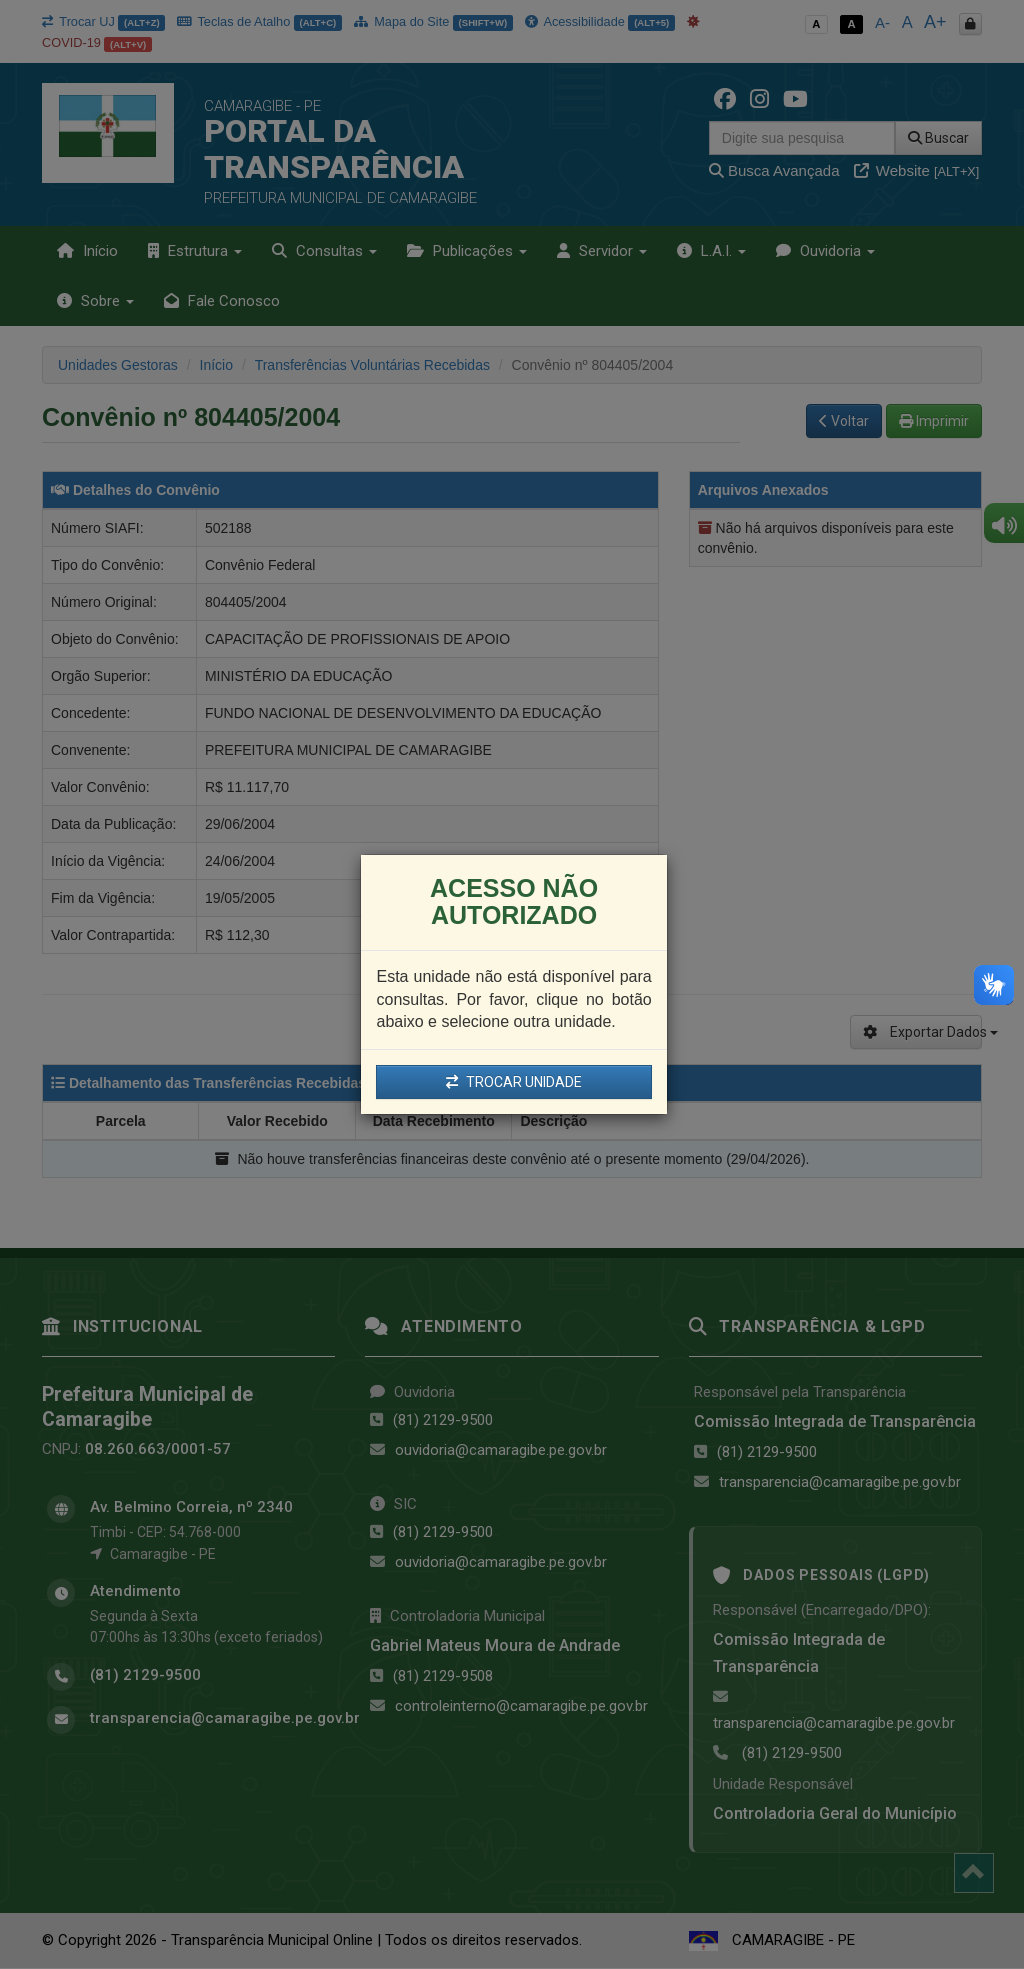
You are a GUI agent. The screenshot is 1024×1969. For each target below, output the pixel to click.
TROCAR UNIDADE (514, 1082)
